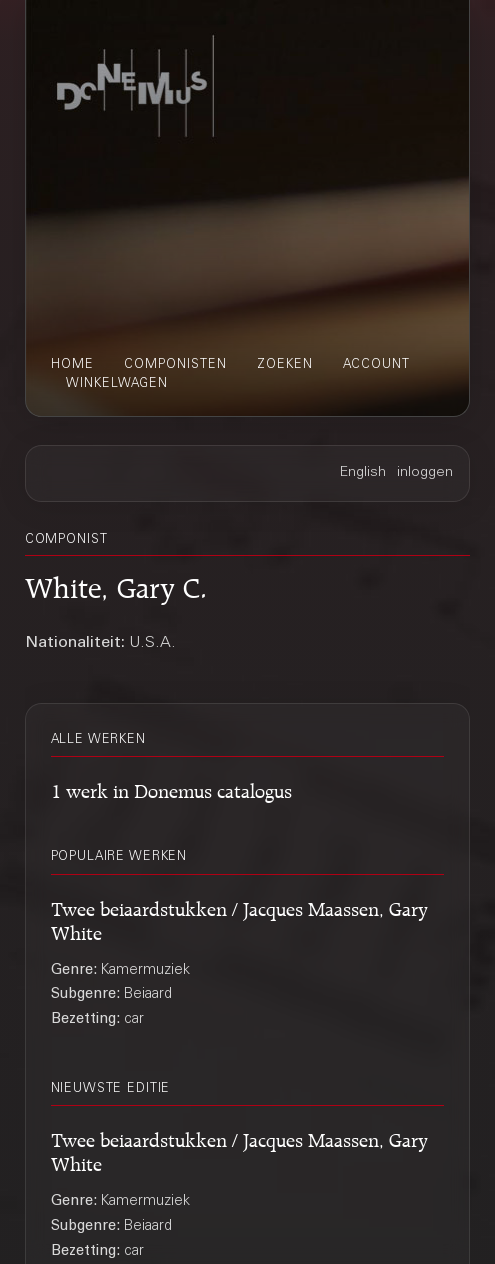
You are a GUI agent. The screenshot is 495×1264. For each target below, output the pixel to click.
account (376, 365)
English (363, 473)
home (72, 365)
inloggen (425, 473)
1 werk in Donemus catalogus (171, 788)
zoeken (285, 365)
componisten (175, 365)
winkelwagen (117, 384)
